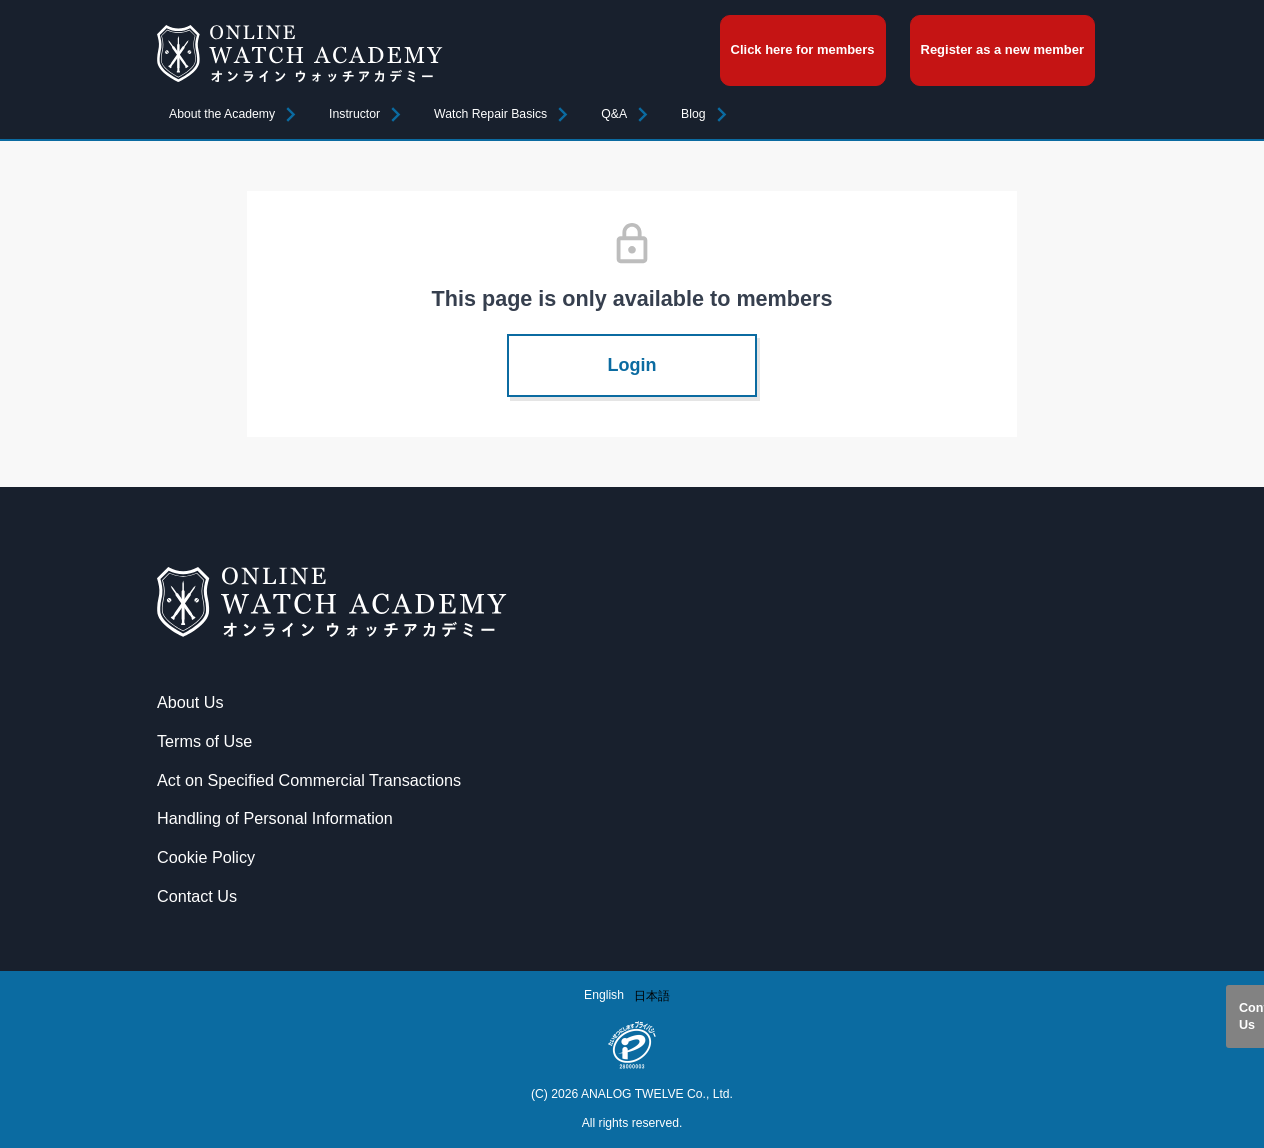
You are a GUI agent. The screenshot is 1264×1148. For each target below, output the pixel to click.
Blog (693, 114)
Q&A (614, 114)
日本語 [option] (652, 996)
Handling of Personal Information (275, 818)
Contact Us (1251, 1016)
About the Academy (222, 114)
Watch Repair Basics (490, 114)
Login (632, 365)
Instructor (354, 114)
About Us (190, 702)
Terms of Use (204, 741)
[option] (652, 996)
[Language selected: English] (632, 995)
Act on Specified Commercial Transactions (309, 780)
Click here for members (803, 49)
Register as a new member (1002, 49)
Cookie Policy (206, 857)
